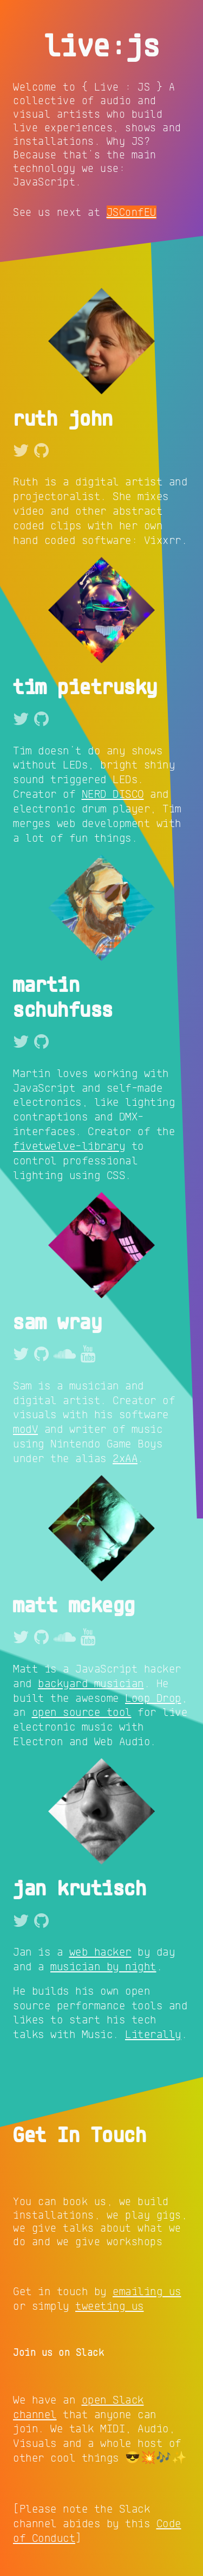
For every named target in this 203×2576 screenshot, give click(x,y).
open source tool (82, 1711)
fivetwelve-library (69, 1145)
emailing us (147, 2291)
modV (25, 1428)
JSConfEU (131, 212)
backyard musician (91, 1683)
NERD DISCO (113, 793)
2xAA (125, 1458)
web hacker (100, 1951)
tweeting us (109, 2305)
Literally (153, 2034)
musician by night (103, 1966)
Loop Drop (153, 1697)
